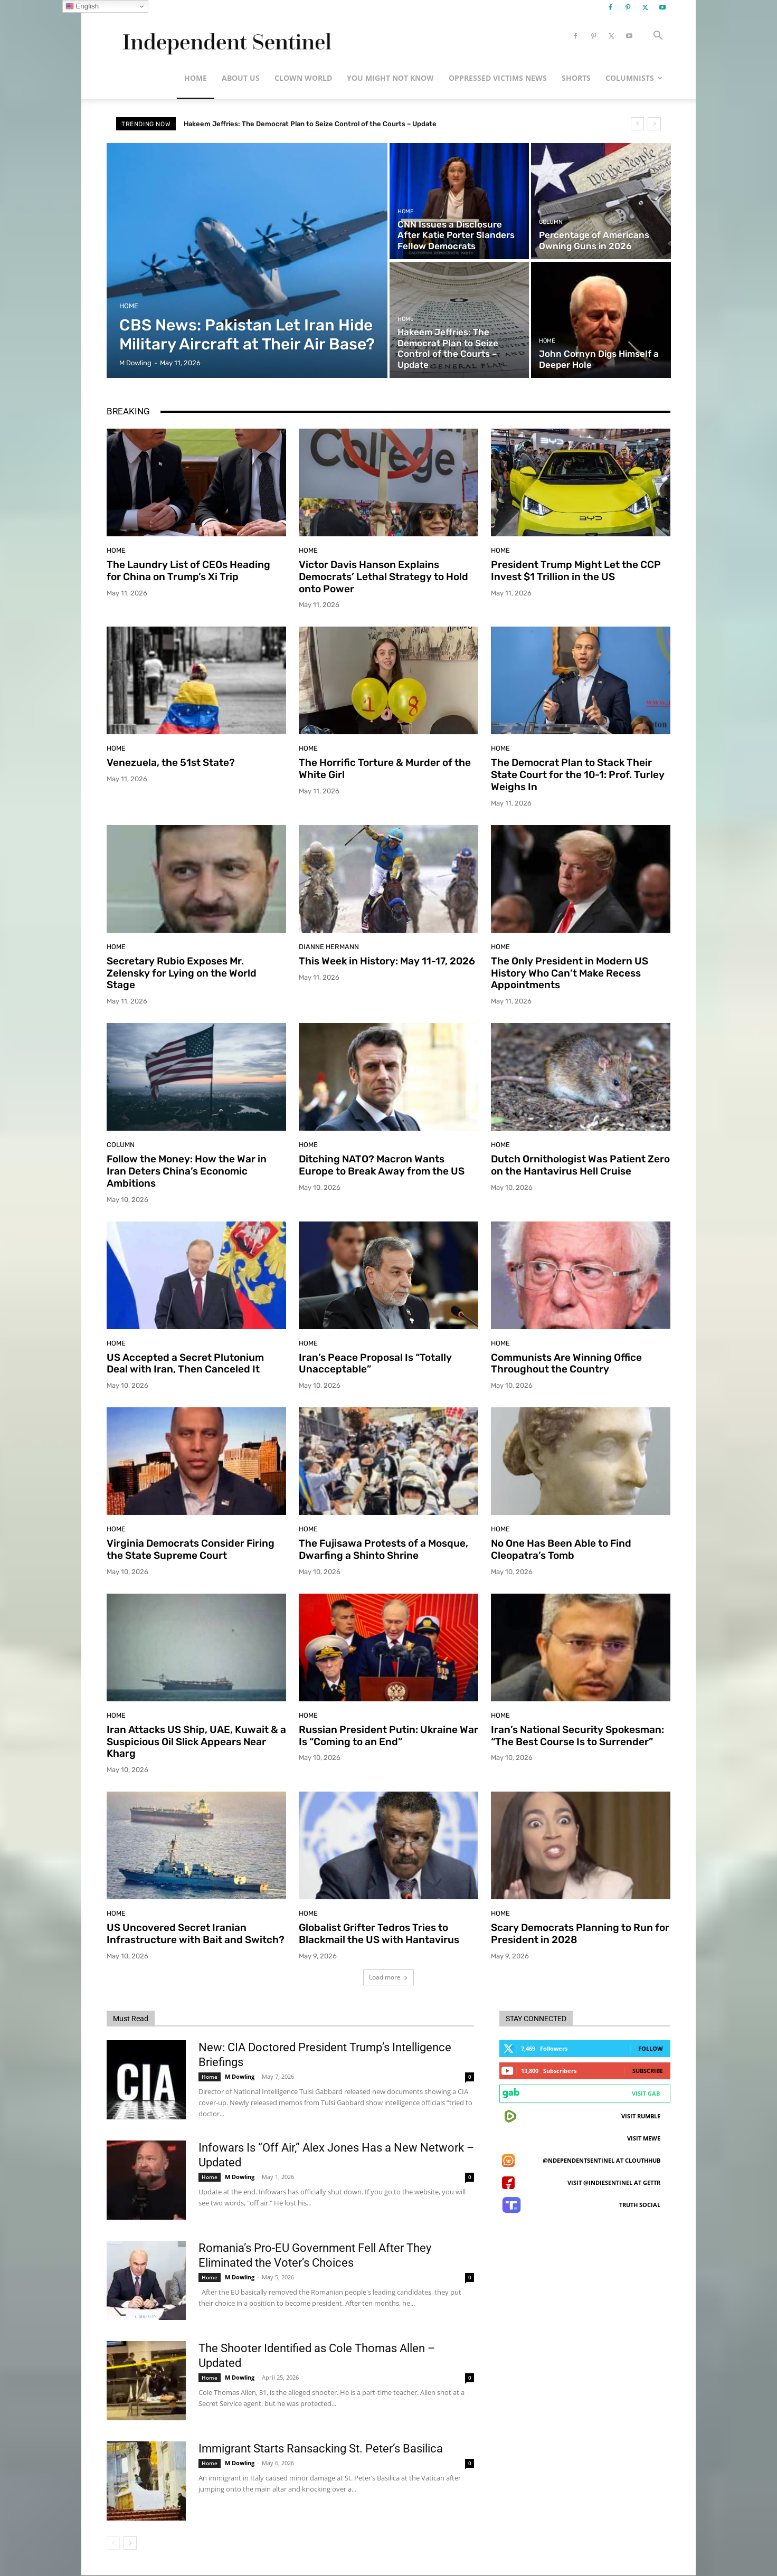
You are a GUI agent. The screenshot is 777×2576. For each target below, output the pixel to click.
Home (195, 78)
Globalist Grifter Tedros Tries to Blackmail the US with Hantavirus (379, 1933)
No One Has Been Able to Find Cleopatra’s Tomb (561, 1549)
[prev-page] (113, 2543)
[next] (654, 123)
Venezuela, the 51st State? (171, 762)
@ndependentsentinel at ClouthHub (601, 2160)
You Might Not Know (390, 78)
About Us (241, 78)
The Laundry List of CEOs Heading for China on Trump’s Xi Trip (188, 570)
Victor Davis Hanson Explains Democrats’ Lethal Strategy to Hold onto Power (383, 576)
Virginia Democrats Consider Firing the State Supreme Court (190, 1549)
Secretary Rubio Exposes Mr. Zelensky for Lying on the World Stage (182, 973)
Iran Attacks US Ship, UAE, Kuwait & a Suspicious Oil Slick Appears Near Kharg (196, 1741)
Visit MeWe (643, 2138)
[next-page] (130, 2543)
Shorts (576, 78)
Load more (388, 1977)
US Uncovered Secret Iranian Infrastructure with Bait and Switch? (196, 1933)
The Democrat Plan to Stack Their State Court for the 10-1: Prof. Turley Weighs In (578, 774)
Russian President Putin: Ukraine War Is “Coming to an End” (388, 1735)
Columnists (633, 78)
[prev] (637, 123)
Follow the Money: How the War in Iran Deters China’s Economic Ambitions (187, 1171)
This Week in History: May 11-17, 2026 (387, 961)
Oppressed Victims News (498, 78)
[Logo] (225, 36)
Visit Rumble (640, 2116)
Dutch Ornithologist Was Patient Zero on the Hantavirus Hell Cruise (580, 1165)
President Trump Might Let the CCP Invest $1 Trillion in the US (576, 570)
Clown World (303, 78)
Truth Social (639, 2205)
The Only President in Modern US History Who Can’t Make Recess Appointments (569, 973)
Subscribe (647, 2071)
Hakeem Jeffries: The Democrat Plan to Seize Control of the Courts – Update (320, 124)
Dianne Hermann (329, 946)
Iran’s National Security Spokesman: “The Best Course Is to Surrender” (577, 1735)
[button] (657, 37)
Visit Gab (646, 2093)
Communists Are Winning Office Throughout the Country (566, 1363)
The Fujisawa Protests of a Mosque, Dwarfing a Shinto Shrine (383, 1549)
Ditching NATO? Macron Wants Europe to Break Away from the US (382, 1165)
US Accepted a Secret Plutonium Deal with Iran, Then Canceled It (185, 1363)
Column (551, 222)
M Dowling (239, 2076)
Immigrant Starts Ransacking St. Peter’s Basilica (320, 2448)
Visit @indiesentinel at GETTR (613, 2182)
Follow (650, 2048)
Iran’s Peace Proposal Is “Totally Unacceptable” (375, 1363)
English (82, 6)
